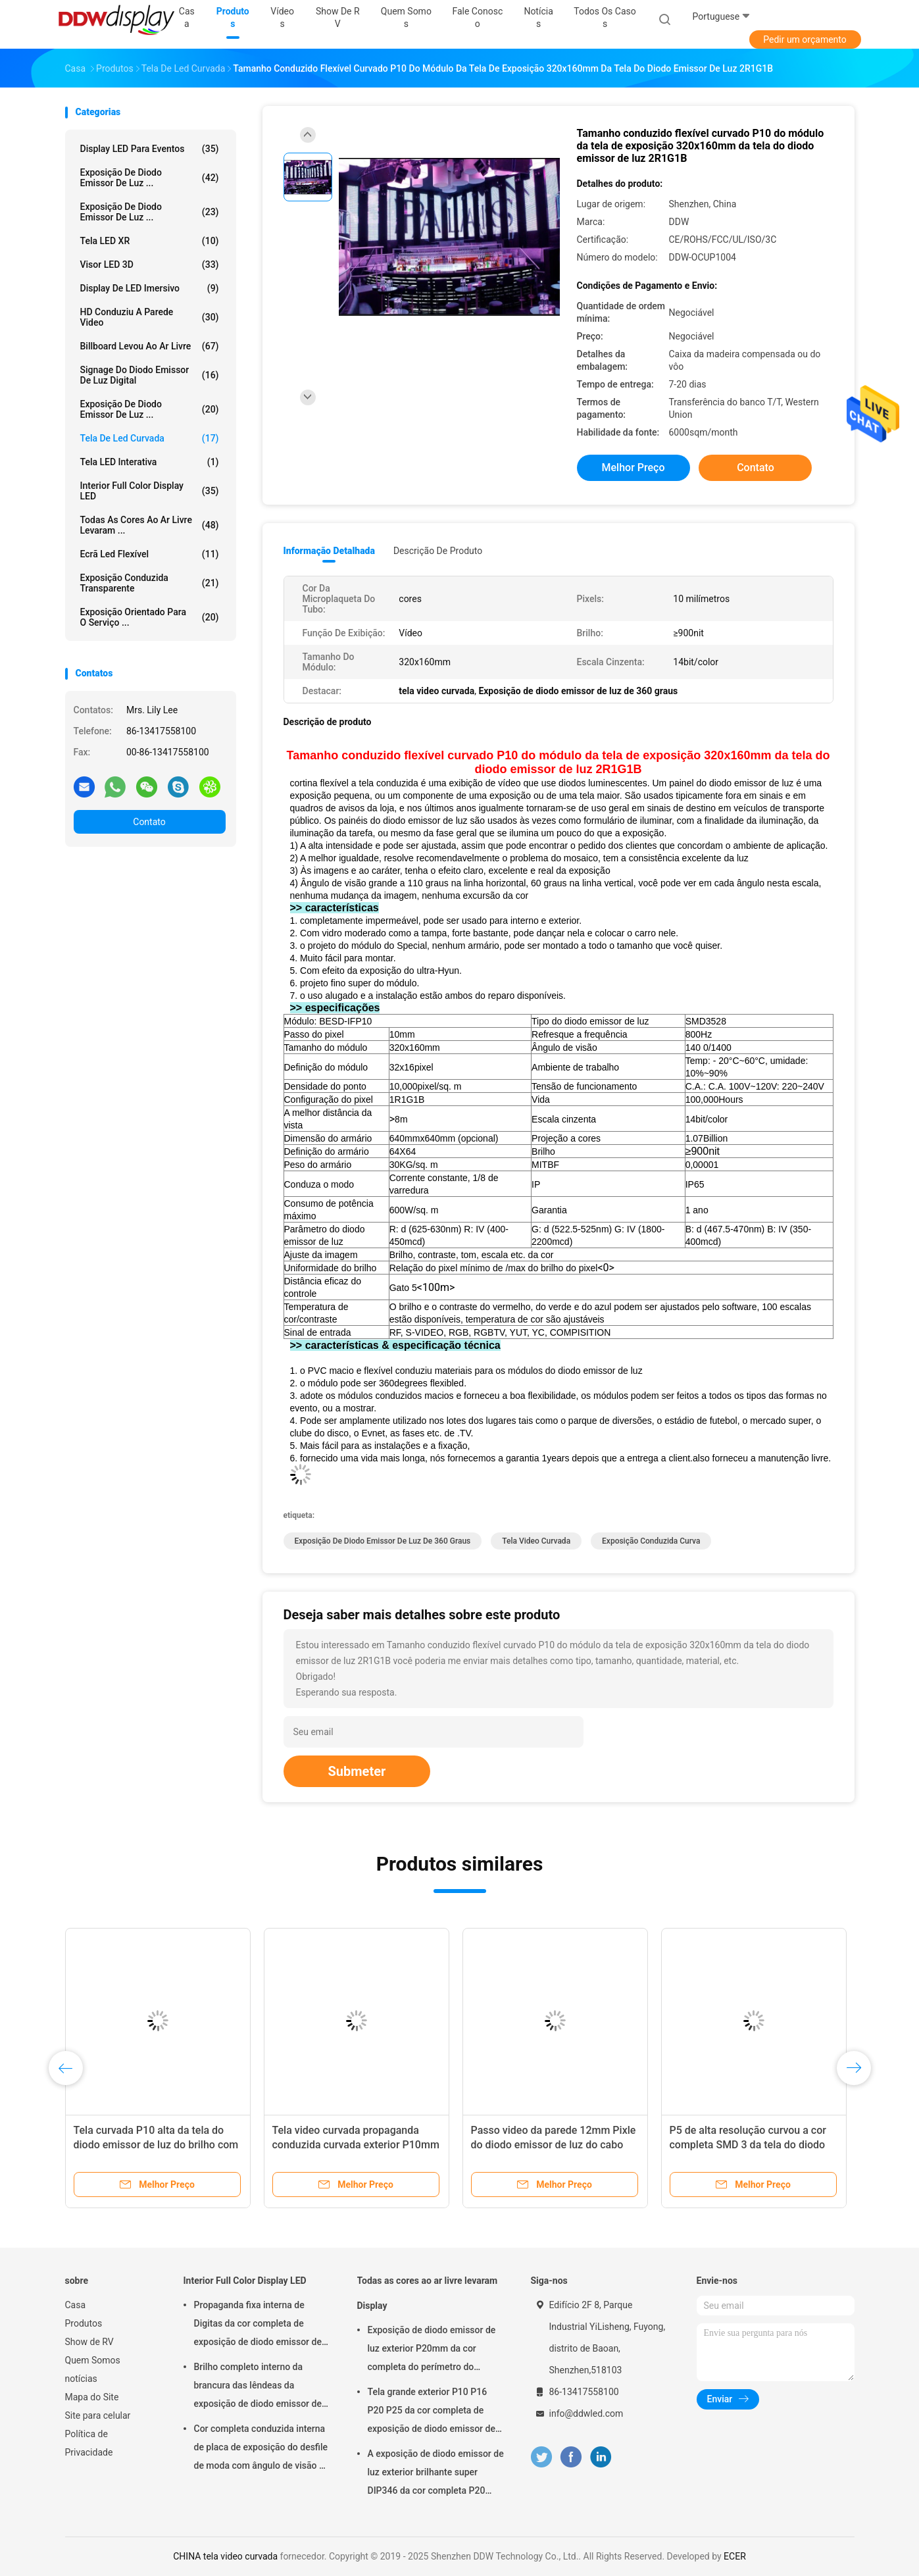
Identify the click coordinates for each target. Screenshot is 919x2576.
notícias (81, 2378)
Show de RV (89, 2341)
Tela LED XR (149, 240)
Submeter (357, 1771)
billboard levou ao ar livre (149, 346)
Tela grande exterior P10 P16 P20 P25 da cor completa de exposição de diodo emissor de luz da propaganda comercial (431, 2412)
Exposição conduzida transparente (149, 582)
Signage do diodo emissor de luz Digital (149, 375)
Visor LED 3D (149, 264)
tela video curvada (536, 1541)
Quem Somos (92, 2360)
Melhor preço (633, 467)
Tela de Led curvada (149, 438)
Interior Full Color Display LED (149, 490)
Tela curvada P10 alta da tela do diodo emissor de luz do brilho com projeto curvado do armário (156, 2144)
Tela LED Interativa (149, 461)
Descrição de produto (437, 550)
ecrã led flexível (149, 554)
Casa (75, 2305)
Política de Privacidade (89, 2443)
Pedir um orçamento (805, 39)
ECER (735, 2556)
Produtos (84, 2323)
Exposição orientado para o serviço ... (149, 617)
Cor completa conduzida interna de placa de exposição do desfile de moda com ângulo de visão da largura (262, 2449)
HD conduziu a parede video (149, 317)
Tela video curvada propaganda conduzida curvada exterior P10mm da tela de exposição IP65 (355, 2144)
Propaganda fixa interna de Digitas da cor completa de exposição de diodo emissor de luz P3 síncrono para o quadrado (260, 2325)
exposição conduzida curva (651, 1541)
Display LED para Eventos (149, 148)
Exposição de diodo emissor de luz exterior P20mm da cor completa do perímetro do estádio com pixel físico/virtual (432, 2350)
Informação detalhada (329, 550)
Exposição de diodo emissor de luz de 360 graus (383, 1541)
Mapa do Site (92, 2397)
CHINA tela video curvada (225, 2556)
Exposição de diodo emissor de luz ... (149, 177)
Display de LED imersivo (149, 288)
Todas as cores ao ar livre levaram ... (149, 525)
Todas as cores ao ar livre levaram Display (427, 2293)
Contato (149, 822)
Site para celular (98, 2415)
